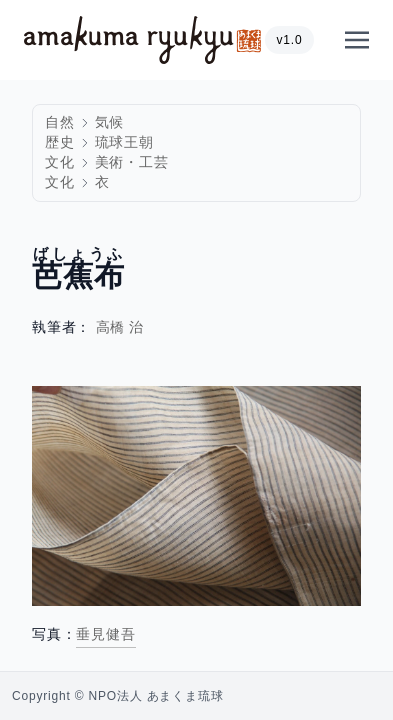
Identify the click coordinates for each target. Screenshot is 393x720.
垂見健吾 (105, 634)
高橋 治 (120, 327)
